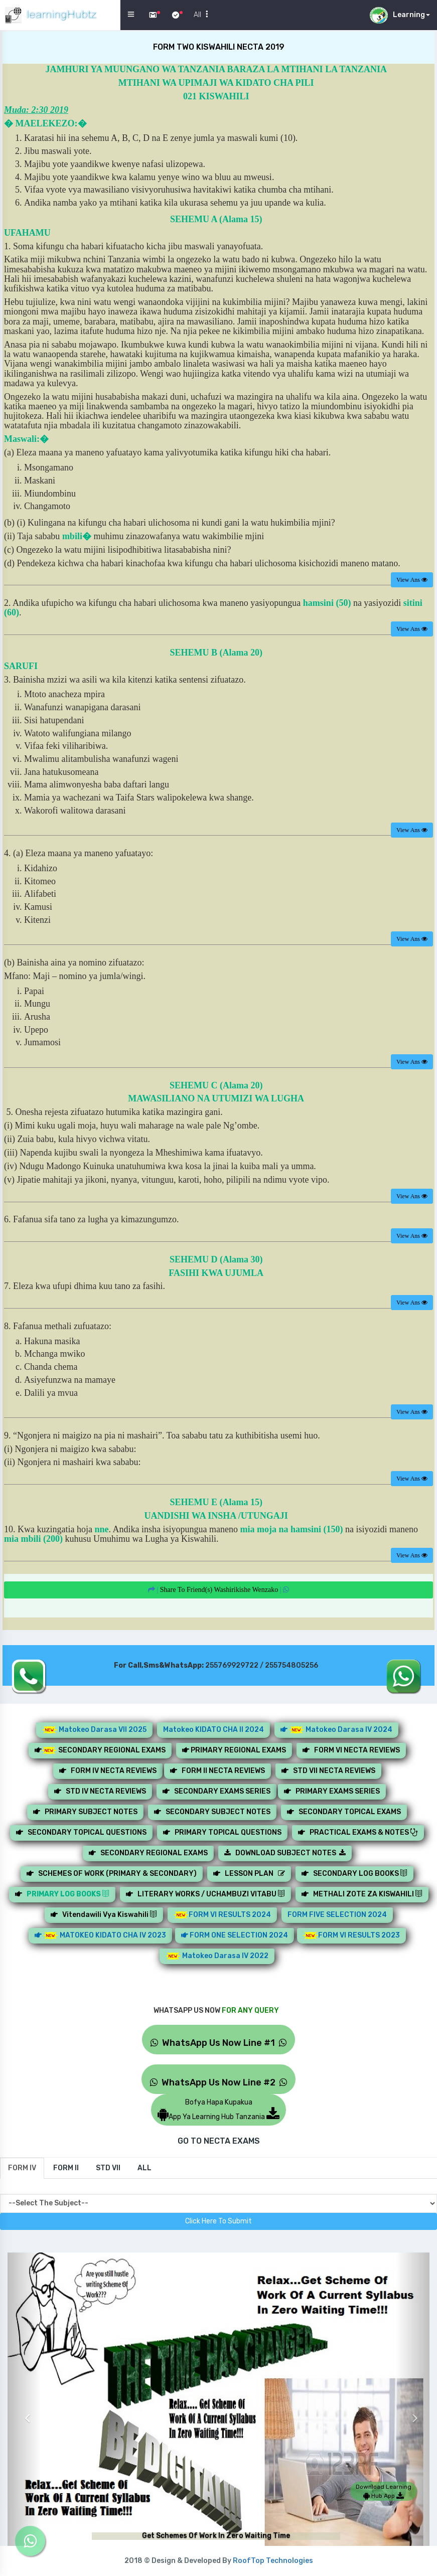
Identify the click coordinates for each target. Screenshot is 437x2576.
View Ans (411, 579)
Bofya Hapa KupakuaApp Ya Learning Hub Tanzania (218, 2109)
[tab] (22, 2168)
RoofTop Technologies (273, 2560)
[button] (24, 2410)
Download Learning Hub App (383, 2491)
